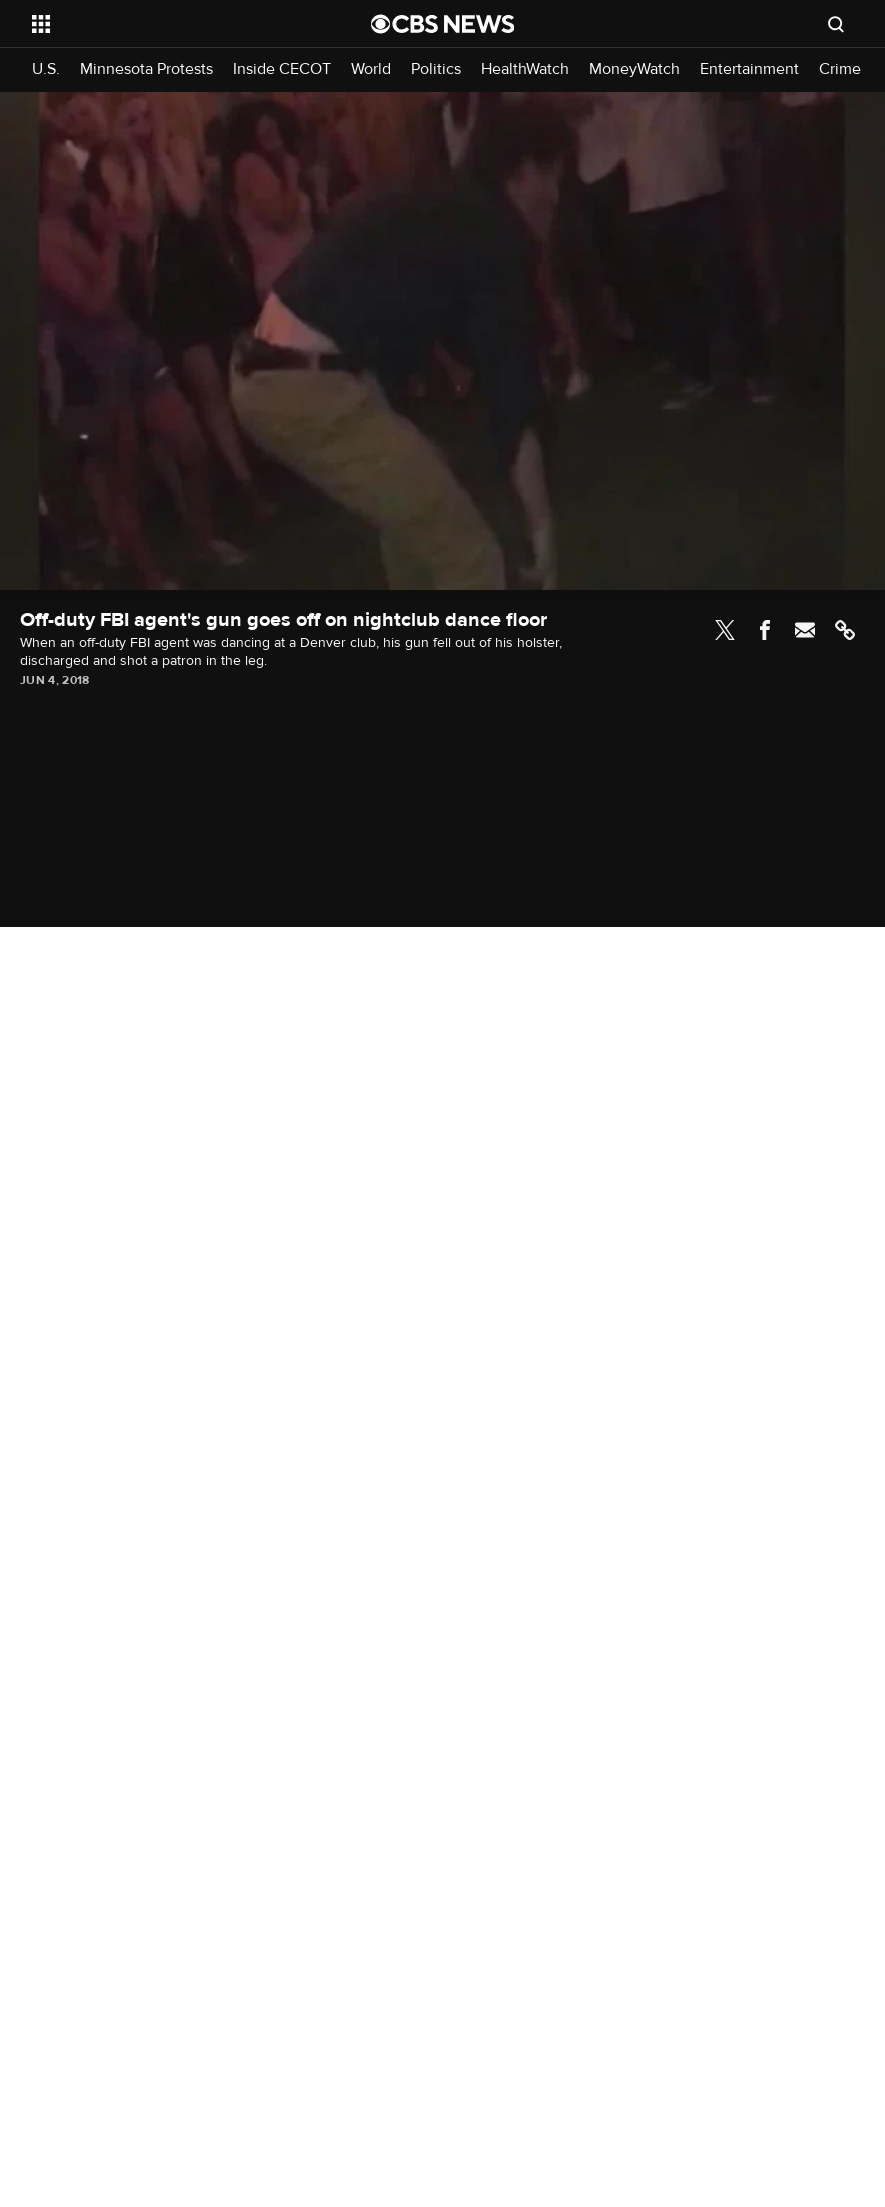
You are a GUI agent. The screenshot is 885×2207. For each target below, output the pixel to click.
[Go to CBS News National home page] (443, 24)
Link (845, 630)
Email (805, 630)
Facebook (765, 630)
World (371, 69)
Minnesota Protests (146, 69)
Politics (436, 69)
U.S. (46, 69)
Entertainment (749, 69)
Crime (840, 69)
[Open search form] (836, 24)
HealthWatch (525, 69)
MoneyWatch (634, 69)
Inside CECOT (282, 69)
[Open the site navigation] (169, 24)
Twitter (725, 630)
